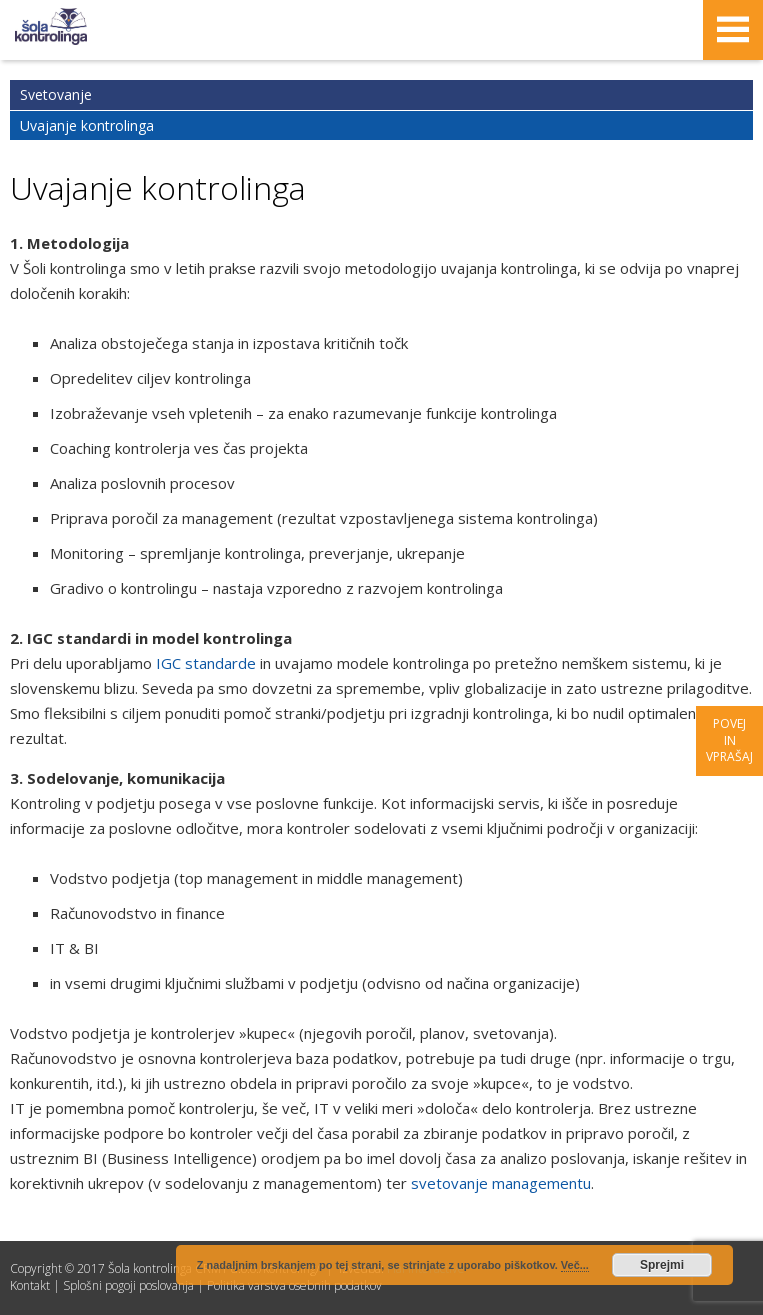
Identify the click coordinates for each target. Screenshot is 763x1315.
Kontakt (30, 1285)
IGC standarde (206, 663)
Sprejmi (662, 1265)
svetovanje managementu (501, 1183)
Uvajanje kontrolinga (87, 125)
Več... (575, 1265)
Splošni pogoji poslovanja (128, 1285)
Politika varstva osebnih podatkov (294, 1285)
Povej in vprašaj (729, 740)
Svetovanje (56, 94)
